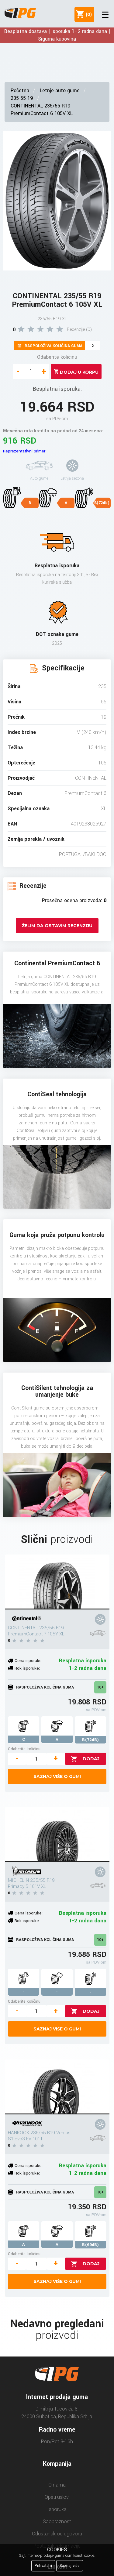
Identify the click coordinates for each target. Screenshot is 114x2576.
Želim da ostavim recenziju (57, 925)
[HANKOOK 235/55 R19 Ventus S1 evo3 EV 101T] (57, 2086)
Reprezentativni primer (24, 451)
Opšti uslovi (57, 2497)
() (87, 14)
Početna (20, 90)
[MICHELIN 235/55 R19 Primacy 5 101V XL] (57, 1834)
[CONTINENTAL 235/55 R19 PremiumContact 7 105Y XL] (57, 1582)
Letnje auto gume (60, 90)
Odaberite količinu (57, 357)
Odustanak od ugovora (57, 2533)
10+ (100, 1687)
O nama (57, 2484)
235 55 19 (22, 98)
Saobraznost (57, 2521)
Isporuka (57, 2509)
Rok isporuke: (27, 1668)
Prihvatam (43, 2565)
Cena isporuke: (29, 1661)
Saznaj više (70, 2565)
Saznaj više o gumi (57, 1776)
